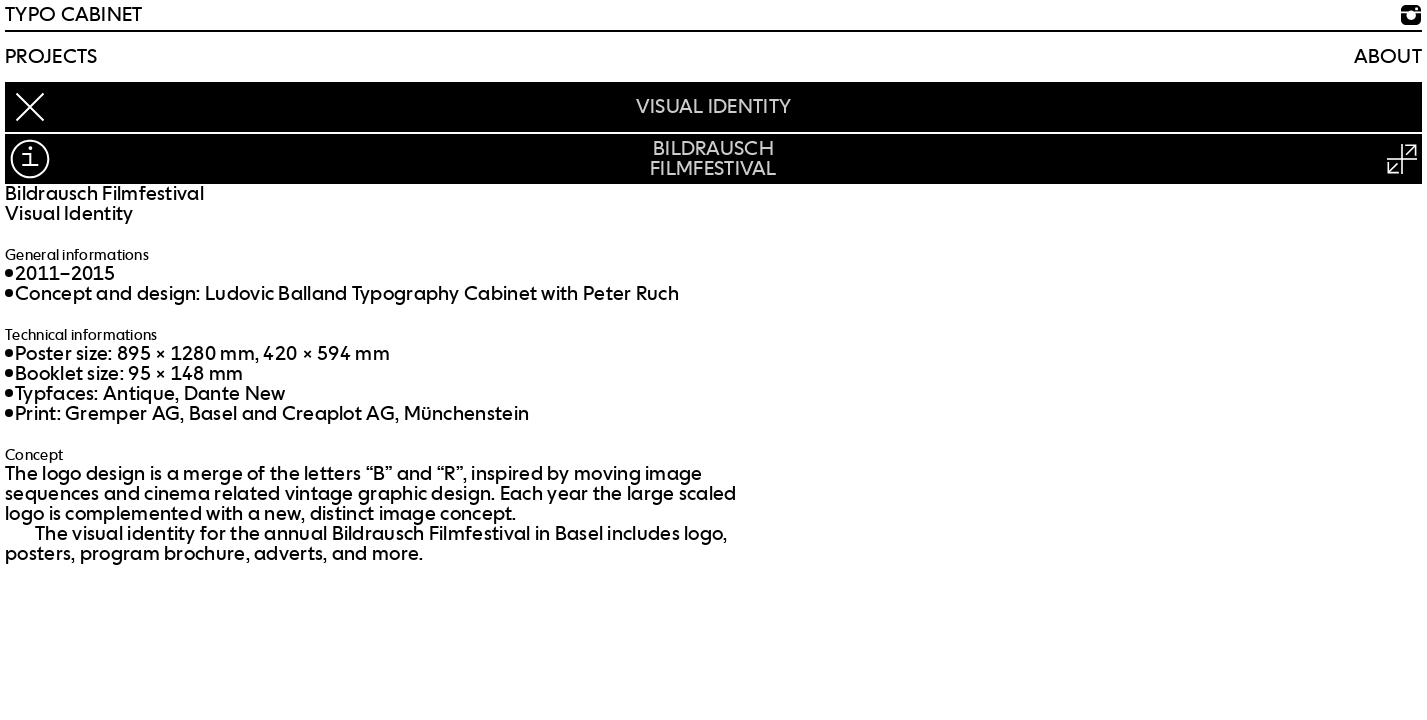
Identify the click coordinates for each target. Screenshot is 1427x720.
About (1388, 57)
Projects (51, 57)
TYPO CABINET (74, 15)
